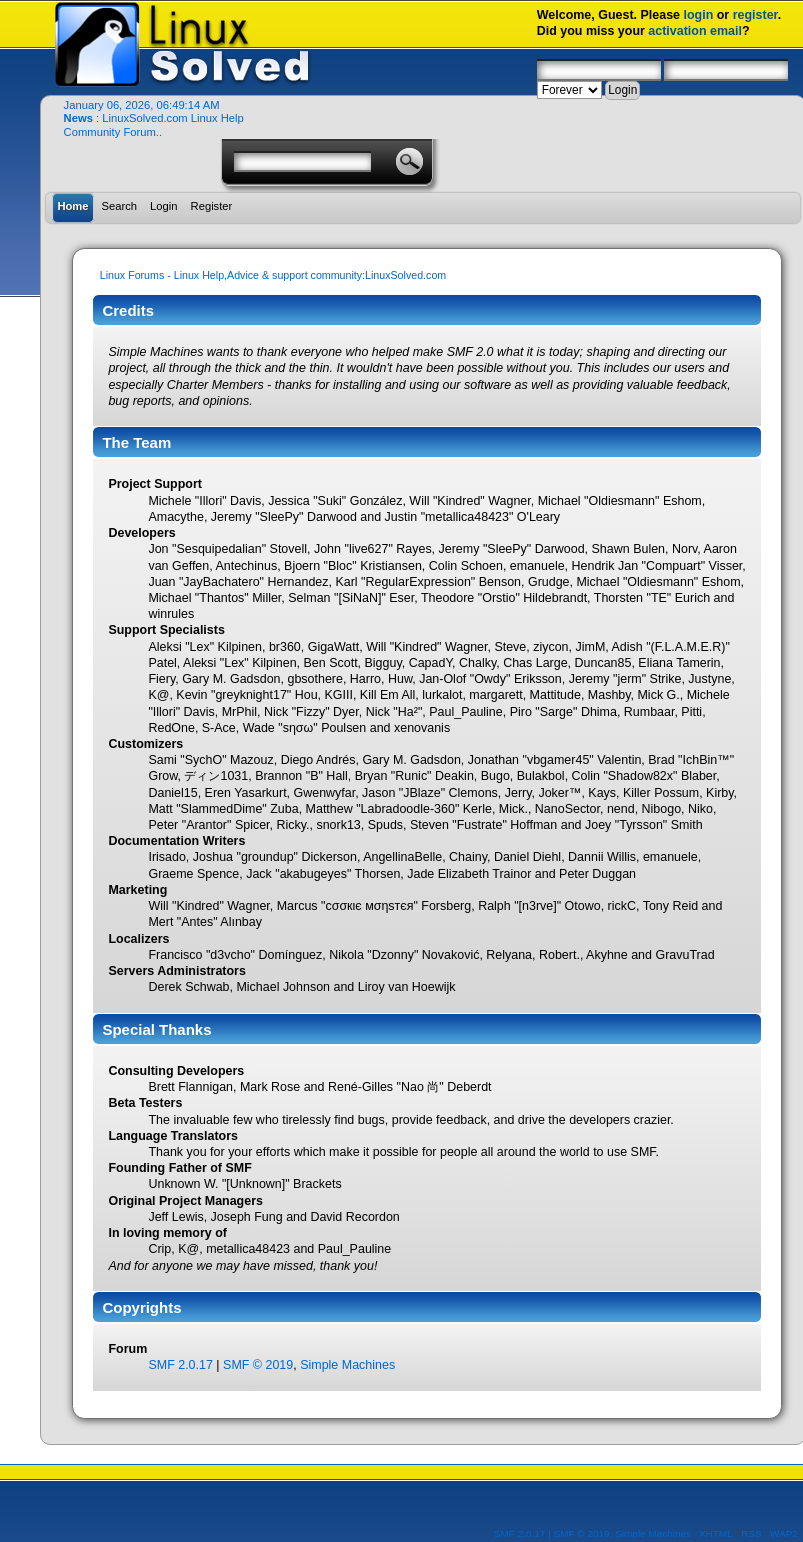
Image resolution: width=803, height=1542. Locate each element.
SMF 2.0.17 (180, 1365)
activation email (695, 31)
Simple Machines (347, 1365)
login (698, 15)
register (755, 15)
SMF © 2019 (258, 1365)
